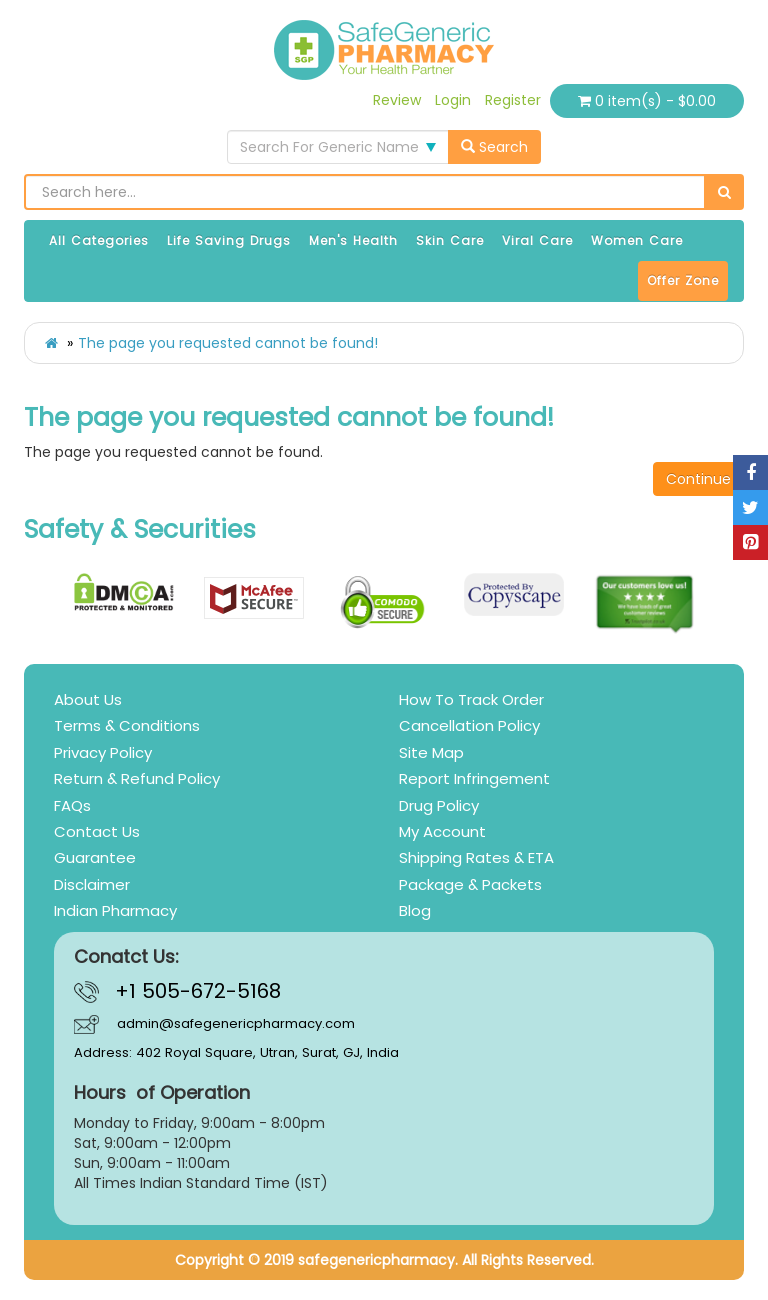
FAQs (72, 805)
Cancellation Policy (469, 725)
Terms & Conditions (127, 725)
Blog (415, 910)
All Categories (99, 240)
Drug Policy (439, 805)
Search (494, 147)
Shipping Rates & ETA (476, 857)
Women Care (637, 240)
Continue (698, 479)
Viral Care (537, 240)
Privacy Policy (103, 752)
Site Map (431, 752)
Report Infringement (474, 778)
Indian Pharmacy (115, 910)
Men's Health (353, 240)
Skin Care (450, 240)
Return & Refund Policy (137, 778)
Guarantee (95, 857)
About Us (88, 699)
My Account (442, 831)
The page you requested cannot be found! (228, 343)
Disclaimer (92, 884)
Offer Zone (683, 280)
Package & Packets (470, 884)
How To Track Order (471, 699)
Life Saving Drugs (229, 240)
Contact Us (97, 831)
